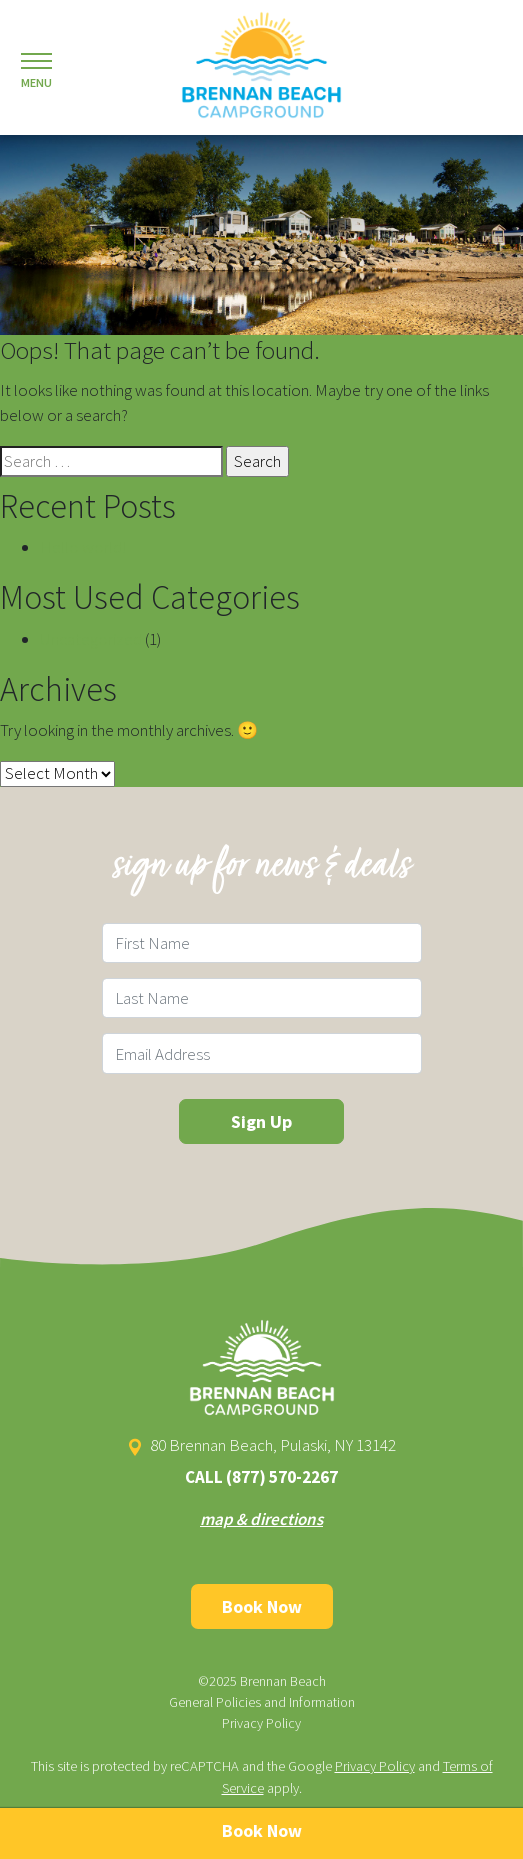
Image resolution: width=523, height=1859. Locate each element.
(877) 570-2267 (282, 1477)
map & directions (261, 1519)
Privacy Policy (261, 1723)
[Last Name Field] (262, 998)
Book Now (262, 1606)
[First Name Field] (262, 943)
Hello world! (83, 547)
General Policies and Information (262, 1702)
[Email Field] (262, 1053)
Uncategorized (91, 639)
